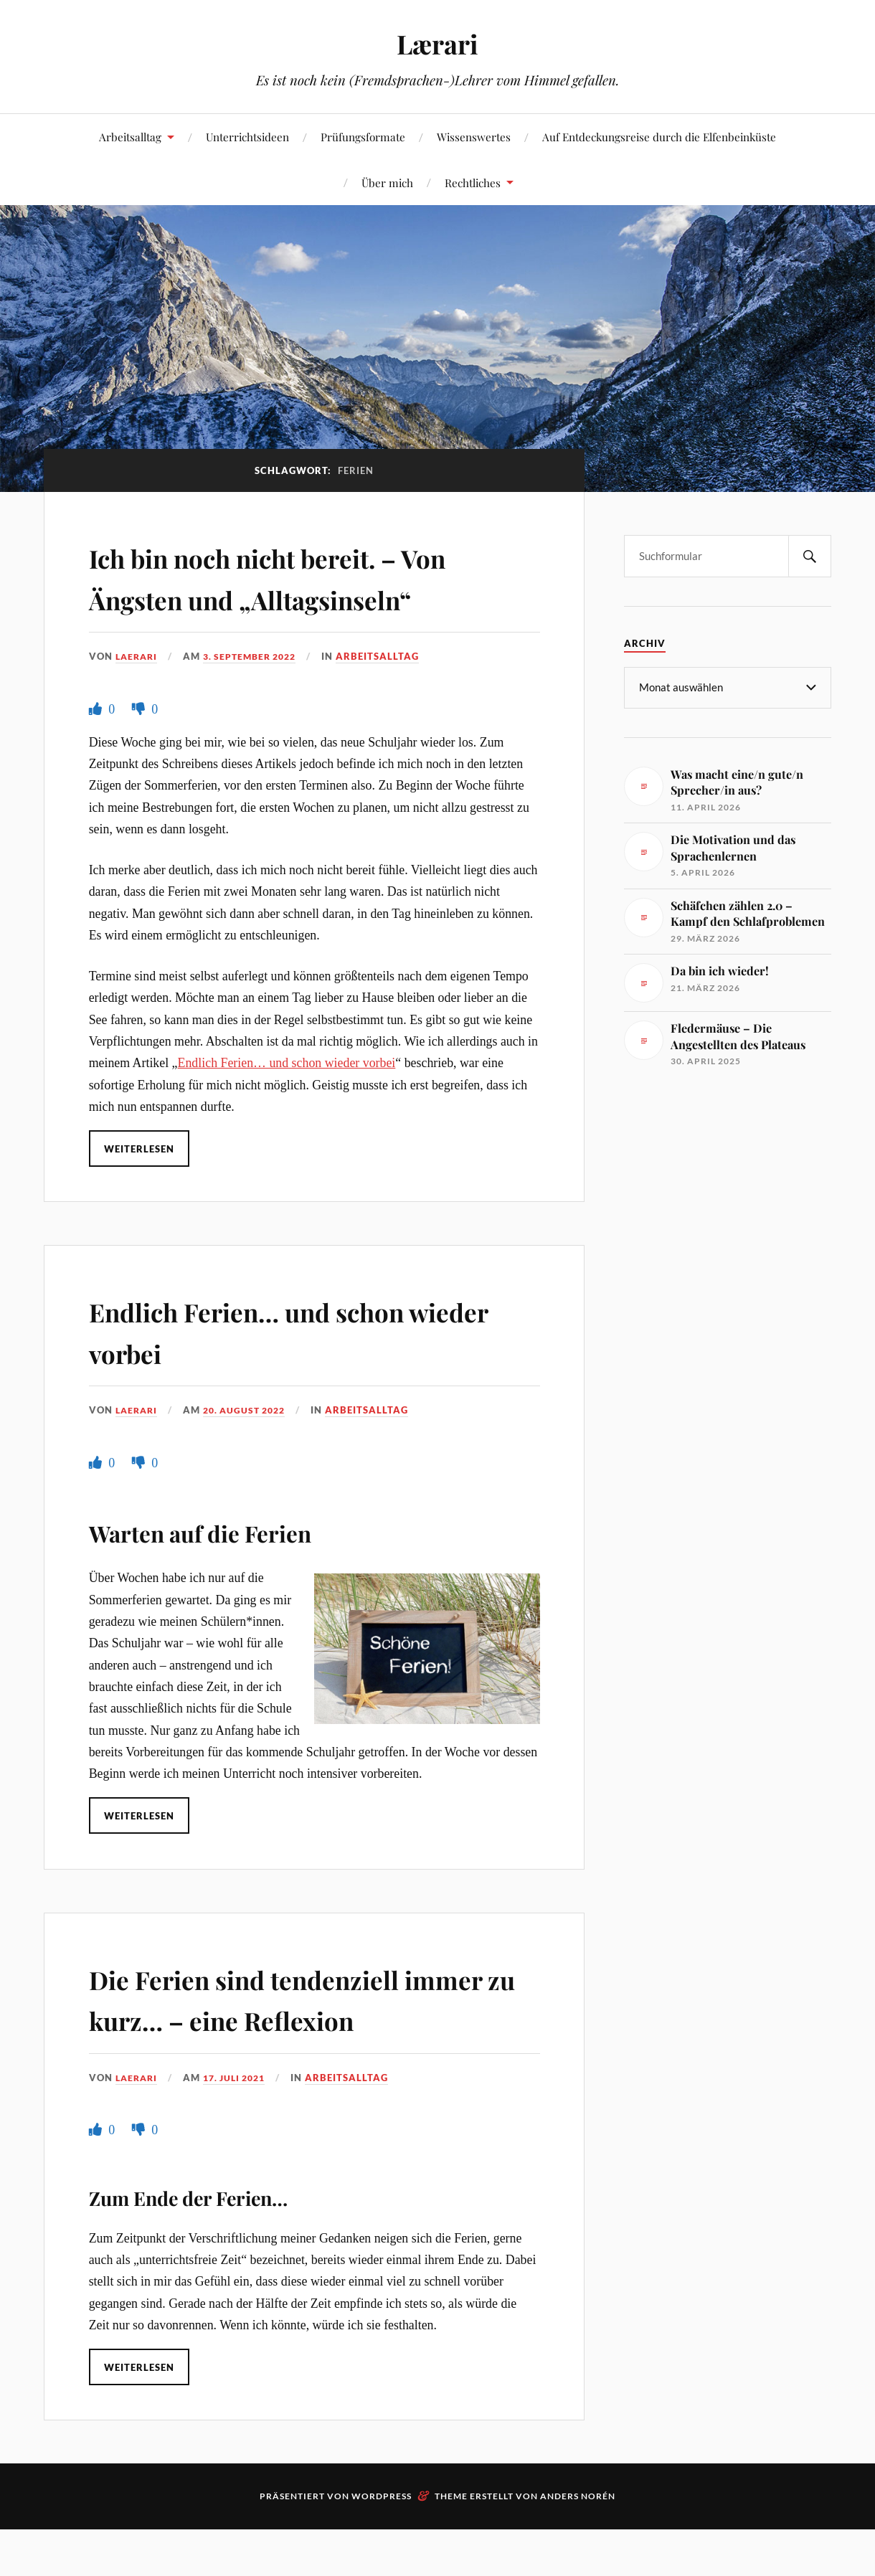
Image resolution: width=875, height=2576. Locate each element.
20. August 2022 (251, 1451)
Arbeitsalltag (130, 136)
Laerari (138, 697)
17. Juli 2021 (241, 2159)
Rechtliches (473, 182)
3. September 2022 (257, 697)
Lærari (438, 43)
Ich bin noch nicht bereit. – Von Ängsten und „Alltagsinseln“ (285, 596)
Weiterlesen (140, 1189)
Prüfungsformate (363, 136)
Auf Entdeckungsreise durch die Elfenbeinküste (659, 136)
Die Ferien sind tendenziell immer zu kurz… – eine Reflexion (283, 2059)
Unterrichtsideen (247, 136)
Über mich (387, 182)
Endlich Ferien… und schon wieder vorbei (287, 1104)
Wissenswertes (474, 136)
